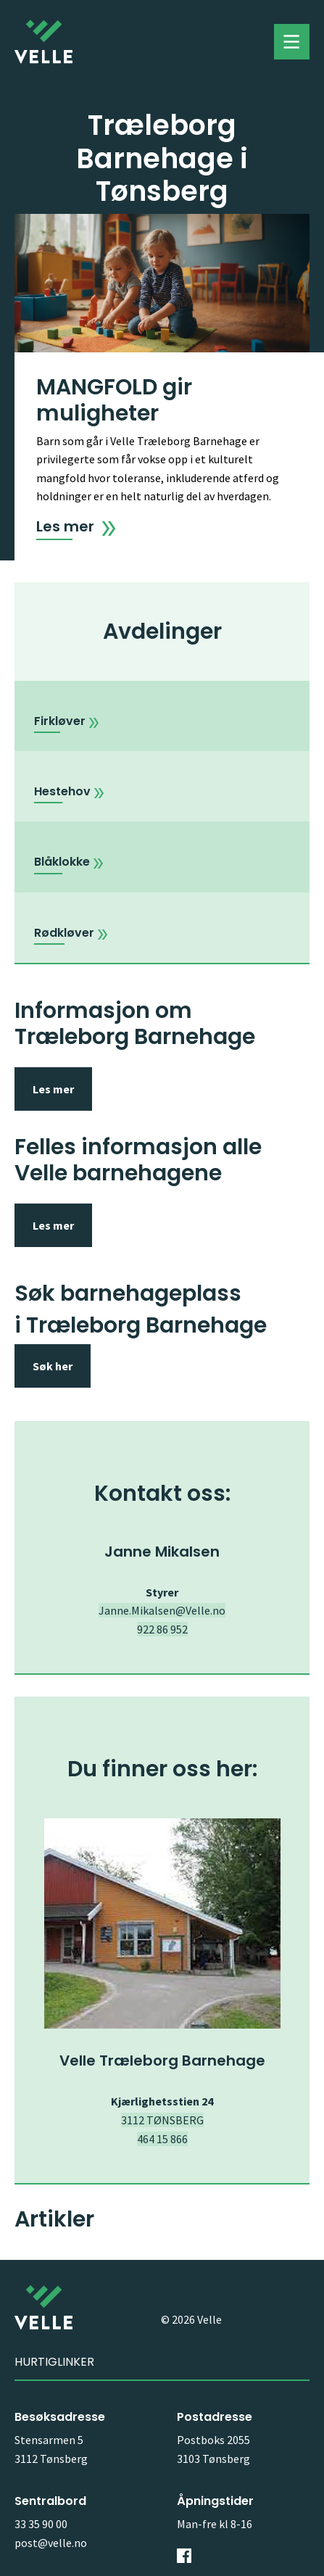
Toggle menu (292, 42)
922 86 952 (162, 1629)
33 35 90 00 (40, 2524)
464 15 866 (162, 2139)
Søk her (52, 1366)
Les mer (53, 1089)
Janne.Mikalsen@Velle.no (162, 1610)
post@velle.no (50, 2542)
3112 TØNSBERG (162, 2120)
